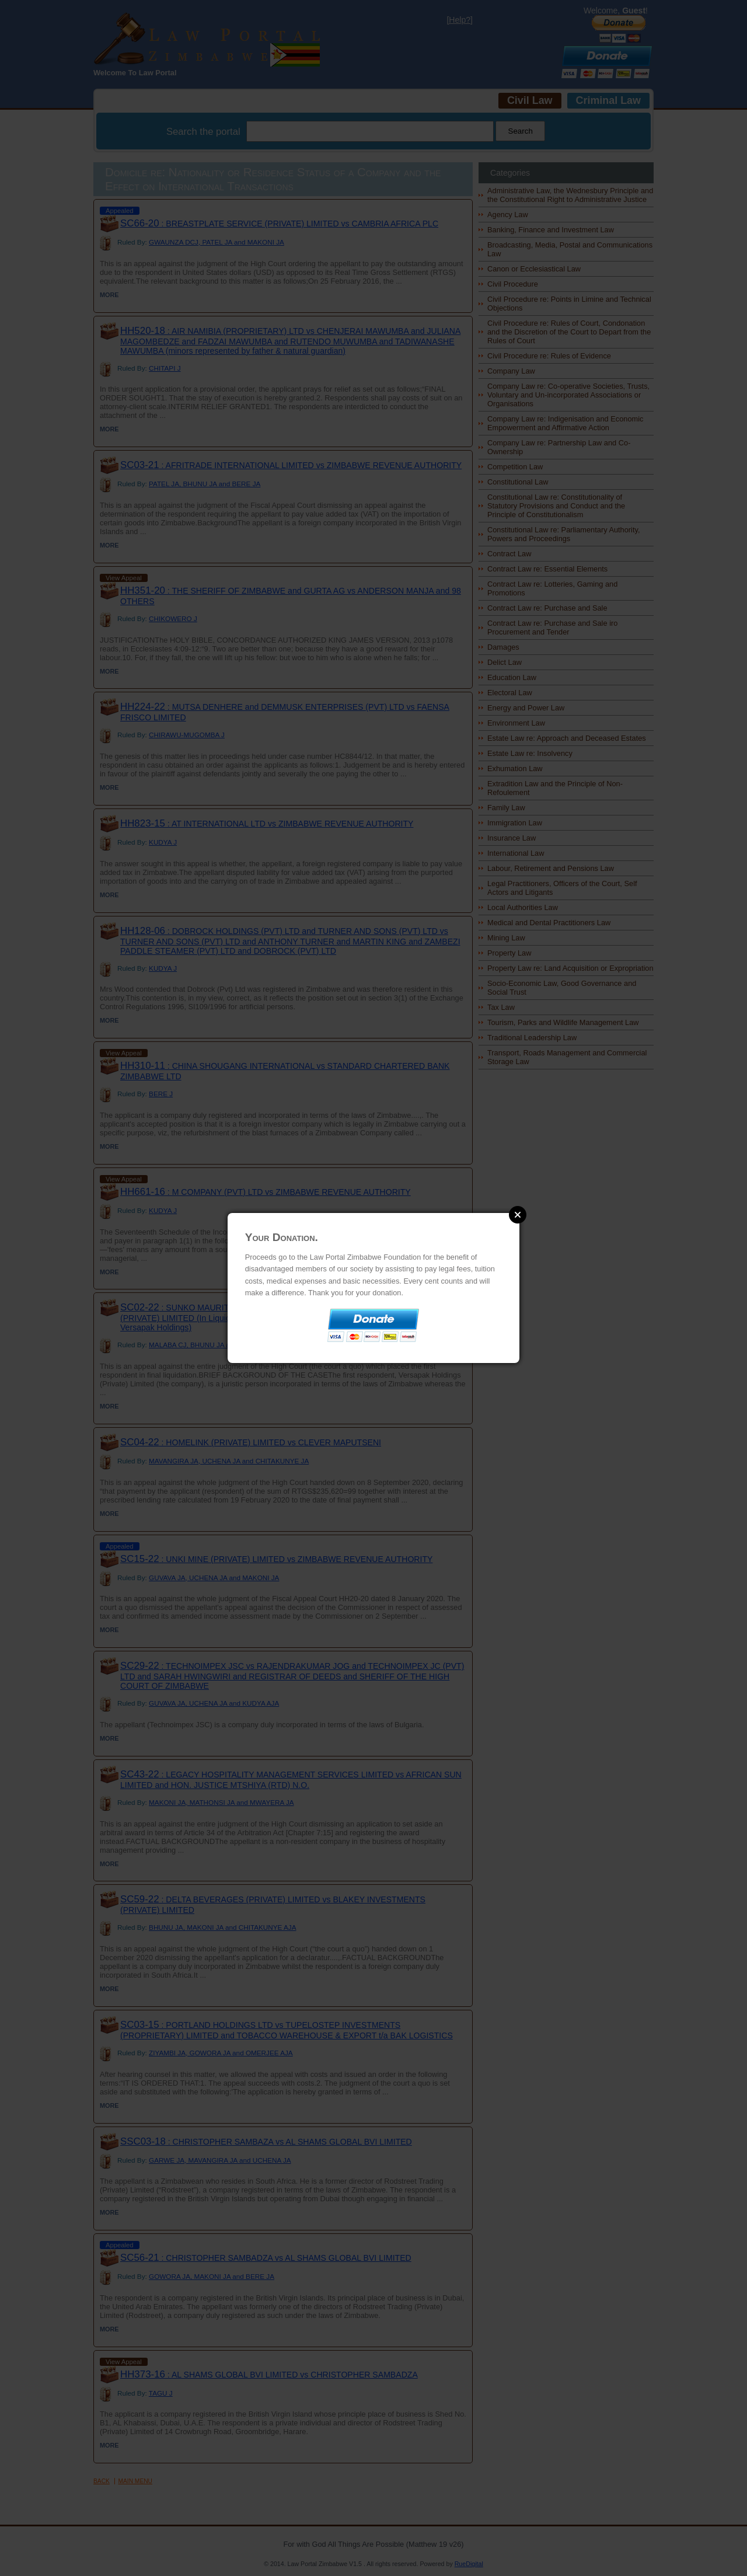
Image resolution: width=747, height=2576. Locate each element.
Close (517, 1214)
